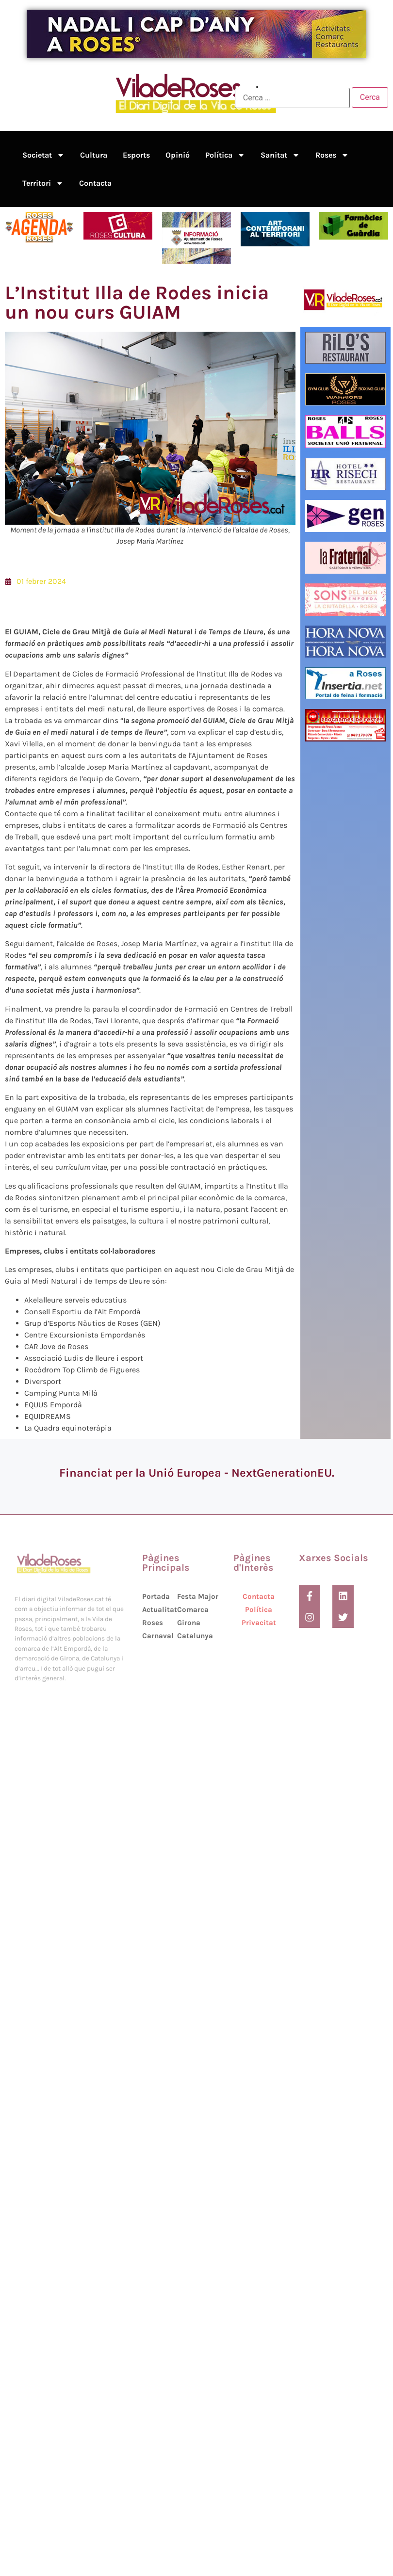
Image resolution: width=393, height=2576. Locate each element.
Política (225, 155)
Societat (43, 155)
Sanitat (280, 155)
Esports (136, 155)
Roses (332, 155)
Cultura (93, 155)
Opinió (177, 155)
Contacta (95, 183)
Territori (43, 183)
